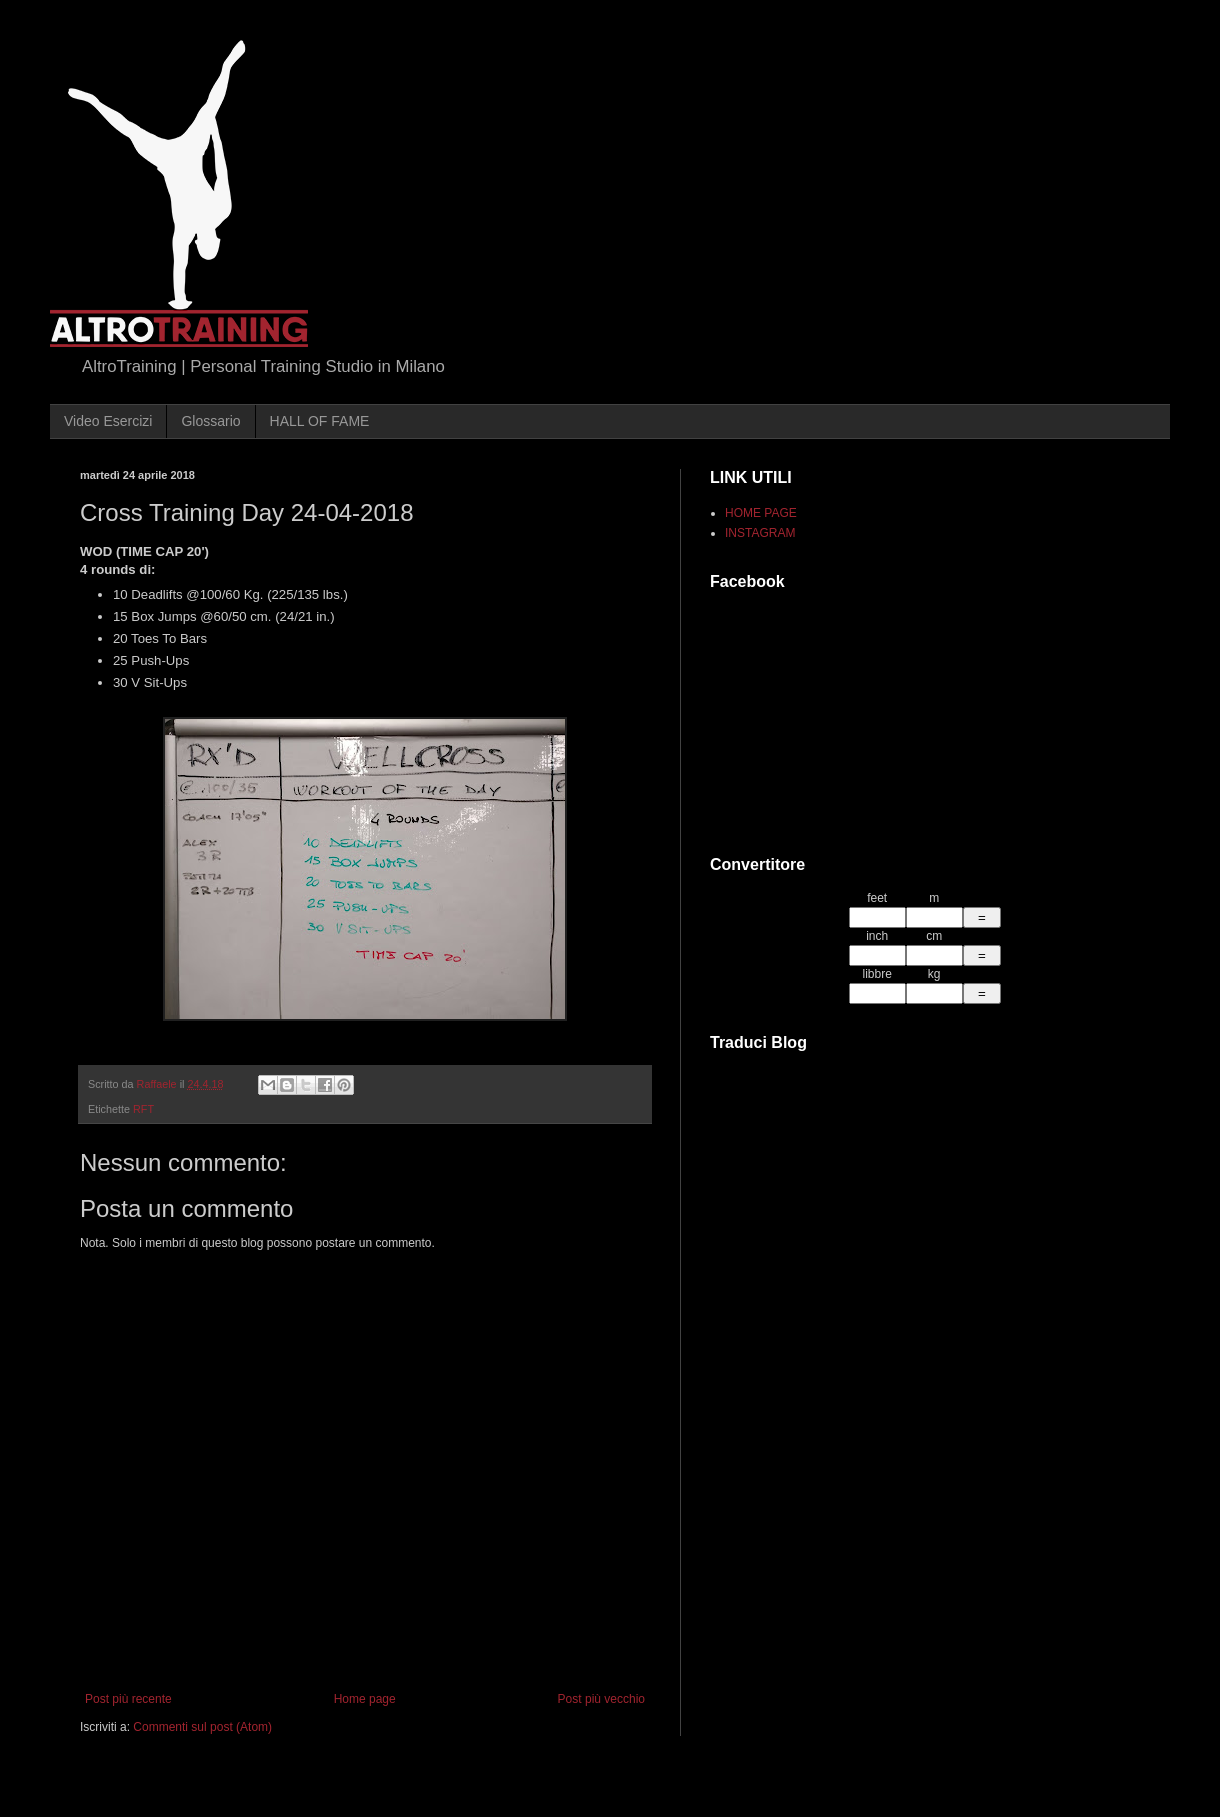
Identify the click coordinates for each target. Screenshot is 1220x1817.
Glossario (210, 421)
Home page (365, 1699)
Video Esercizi (108, 421)
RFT (143, 1109)
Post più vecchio (601, 1699)
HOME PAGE (761, 513)
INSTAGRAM (760, 533)
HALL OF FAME (320, 421)
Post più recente (128, 1699)
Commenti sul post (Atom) (202, 1727)
